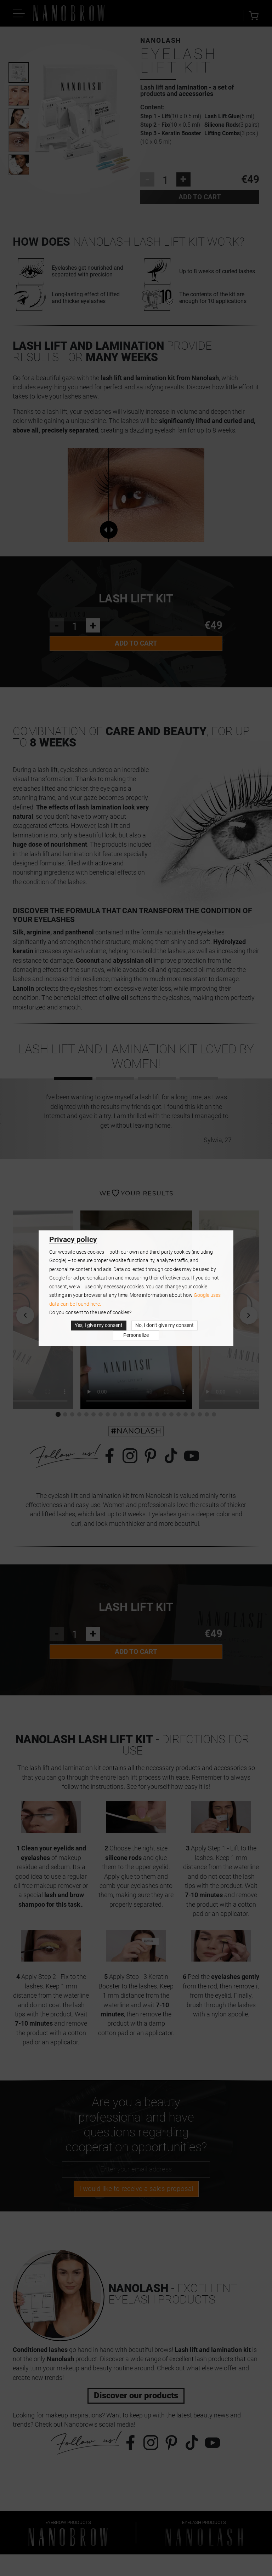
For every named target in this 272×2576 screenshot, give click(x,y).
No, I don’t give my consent (164, 1325)
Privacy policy (73, 1239)
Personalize (136, 1335)
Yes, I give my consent (99, 1325)
